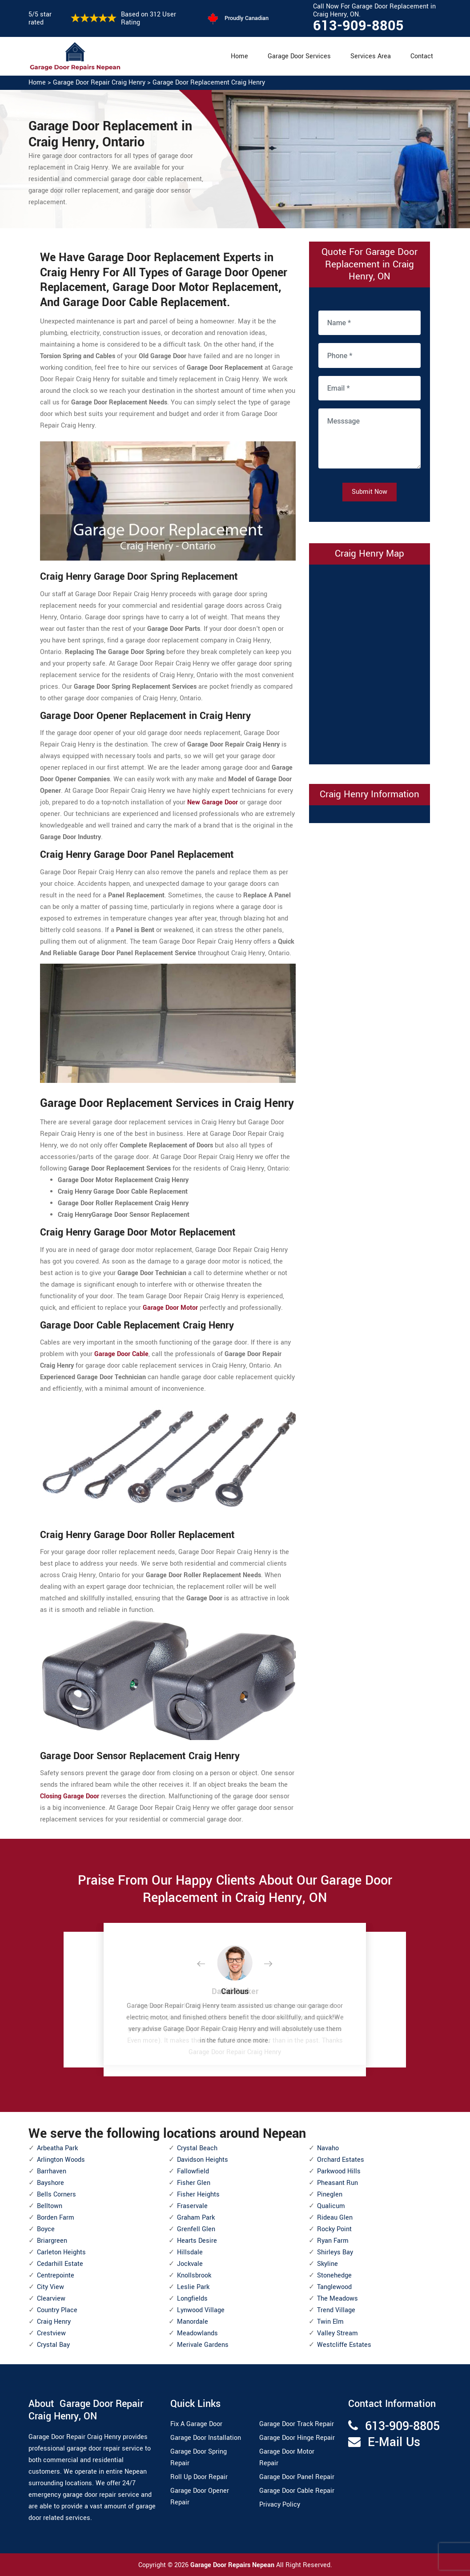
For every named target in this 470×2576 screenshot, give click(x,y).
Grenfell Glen (196, 2229)
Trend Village (336, 2310)
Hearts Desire (197, 2240)
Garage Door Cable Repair (296, 2490)
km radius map (369, 662)
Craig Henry (54, 2321)
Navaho (328, 2148)
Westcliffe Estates (344, 2345)
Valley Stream (337, 2333)
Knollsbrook (194, 2275)
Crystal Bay (53, 2345)
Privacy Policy (279, 2504)
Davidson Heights (202, 2159)
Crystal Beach (197, 2148)
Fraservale (192, 2206)
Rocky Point (334, 2229)
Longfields (192, 2298)
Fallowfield (193, 2171)
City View (50, 2287)
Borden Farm (55, 2217)
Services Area (370, 56)
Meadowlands (197, 2333)
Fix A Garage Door (196, 2424)
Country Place (57, 2310)
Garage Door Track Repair (296, 2424)
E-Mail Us (394, 2442)
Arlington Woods (61, 2159)
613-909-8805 (358, 26)
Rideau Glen (335, 2217)
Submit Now (369, 492)
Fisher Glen (193, 2183)
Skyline (327, 2264)
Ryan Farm (333, 2240)
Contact (421, 56)
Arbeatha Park (57, 2148)
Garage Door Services (299, 56)
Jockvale (190, 2264)
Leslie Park (193, 2287)
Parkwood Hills (339, 2171)
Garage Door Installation (205, 2438)
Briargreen (52, 2240)
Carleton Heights (61, 2252)
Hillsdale (190, 2252)
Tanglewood (334, 2287)
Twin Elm (330, 2321)
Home (239, 56)
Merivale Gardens (203, 2345)
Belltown (49, 2206)
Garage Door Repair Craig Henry (99, 82)
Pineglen (329, 2194)
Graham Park (196, 2217)
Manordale (192, 2321)
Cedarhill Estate (60, 2264)
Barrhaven (51, 2171)
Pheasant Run (337, 2183)
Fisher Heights (198, 2194)
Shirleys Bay (335, 2252)
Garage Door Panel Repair (296, 2477)
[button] (208, 1964)
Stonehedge (334, 2275)
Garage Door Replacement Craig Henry (209, 82)
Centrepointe (55, 2275)
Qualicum (331, 2206)
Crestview (51, 2333)
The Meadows (337, 2298)
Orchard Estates (340, 2159)
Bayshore (50, 2183)
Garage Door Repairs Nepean (233, 2565)
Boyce (46, 2229)
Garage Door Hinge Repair (297, 2438)
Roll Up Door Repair (199, 2477)
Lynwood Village (201, 2310)
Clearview (51, 2298)
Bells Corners (56, 2194)
